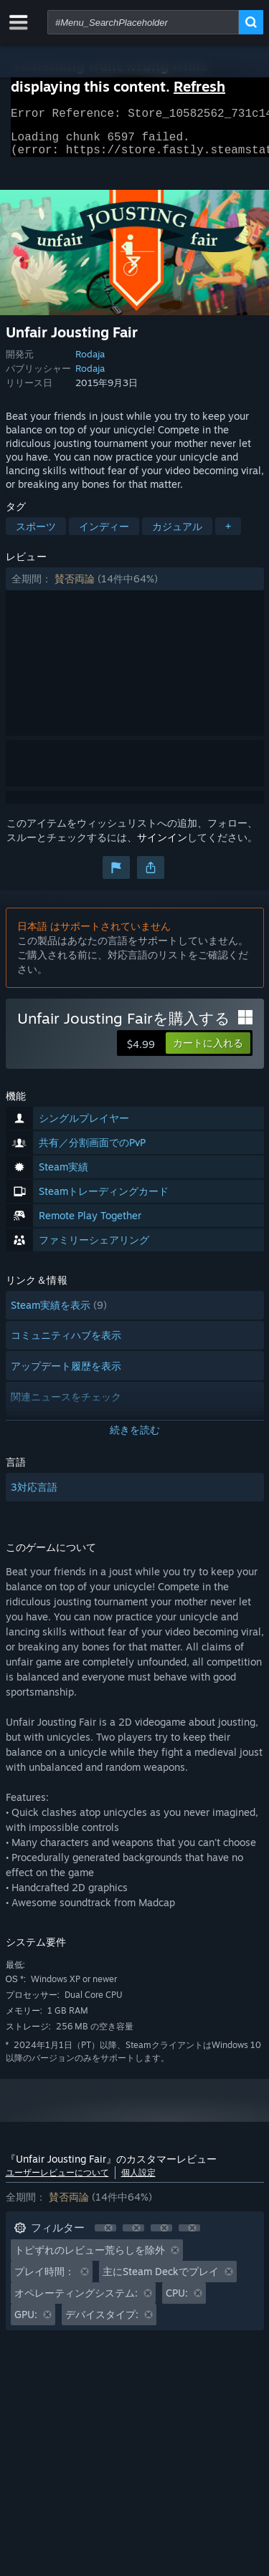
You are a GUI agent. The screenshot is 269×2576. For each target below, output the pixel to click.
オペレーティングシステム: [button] (76, 2301)
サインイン (162, 846)
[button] (135, 587)
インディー (104, 535)
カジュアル (177, 535)
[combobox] (143, 22)
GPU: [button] (25, 2323)
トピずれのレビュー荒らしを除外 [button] (89, 2258)
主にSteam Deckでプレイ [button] (161, 2280)
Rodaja (90, 362)
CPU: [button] (177, 2301)
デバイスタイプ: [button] (101, 2323)
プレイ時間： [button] (44, 2280)
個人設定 (138, 2181)
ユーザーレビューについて (57, 2181)
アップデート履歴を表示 (66, 1374)
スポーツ (36, 535)
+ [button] (228, 535)
